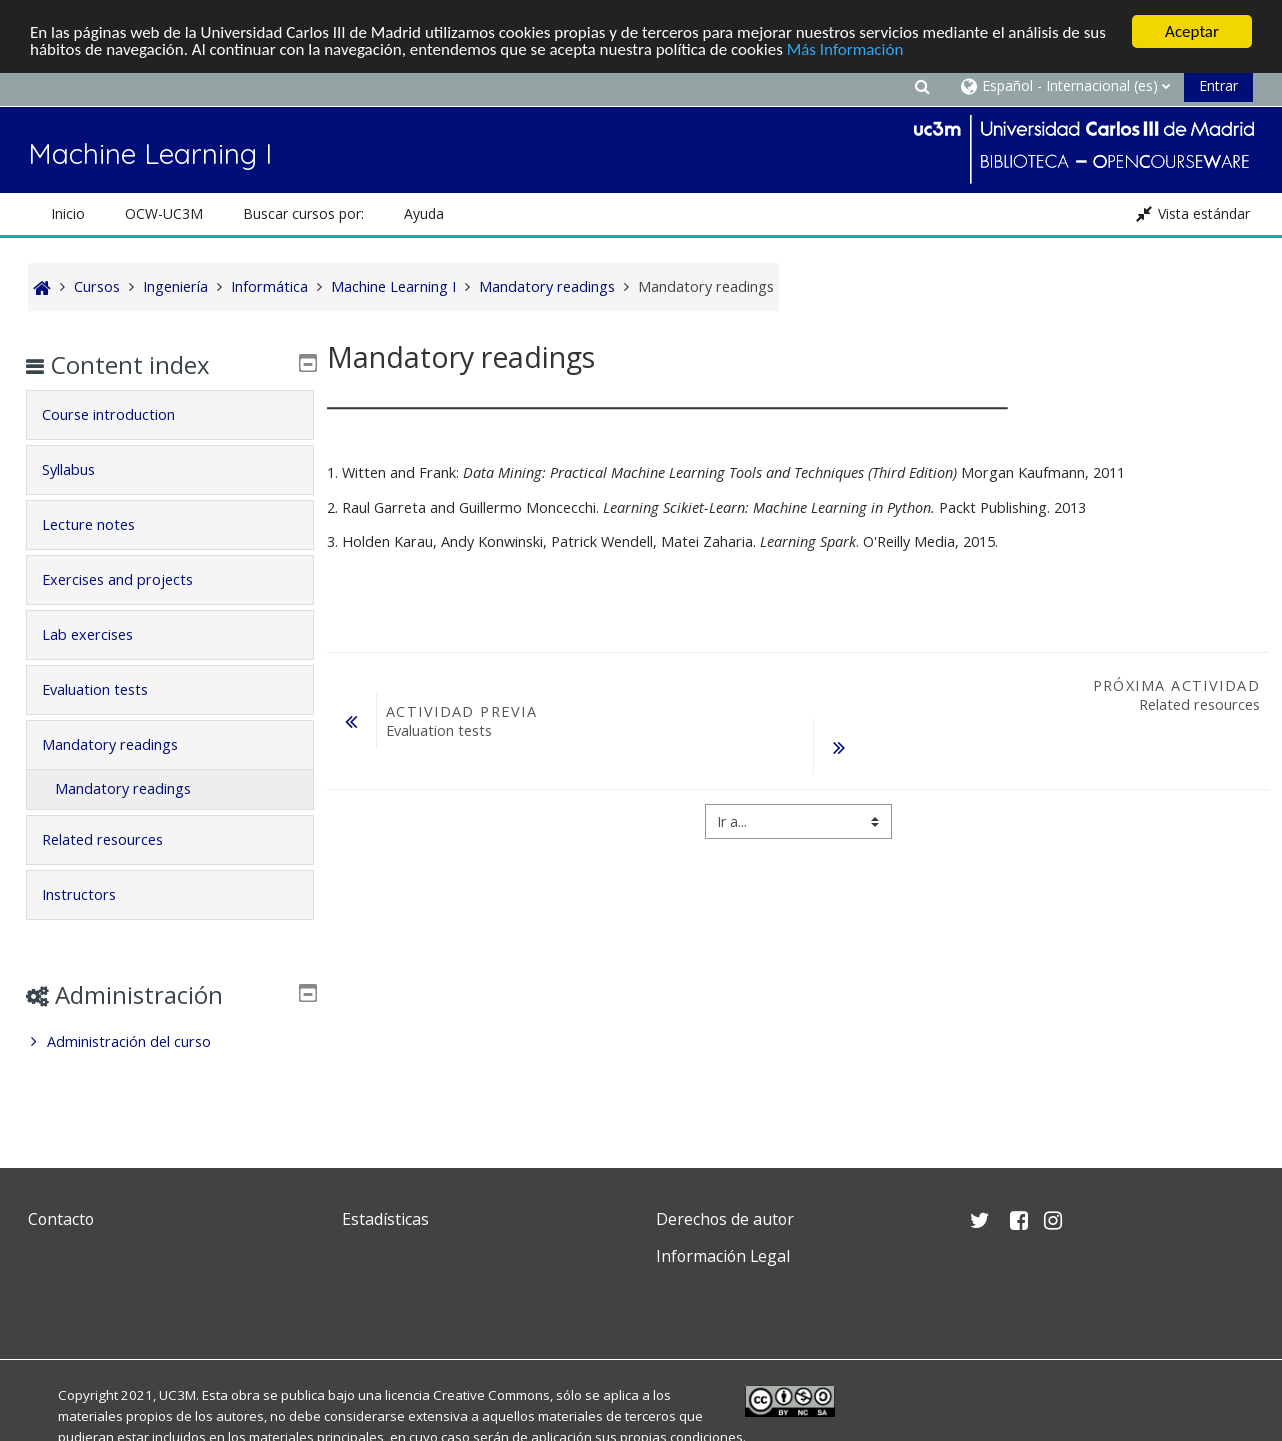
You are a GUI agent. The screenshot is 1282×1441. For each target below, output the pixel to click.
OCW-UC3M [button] (164, 213)
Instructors (93, 894)
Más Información (845, 49)
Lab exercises (101, 634)
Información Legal (723, 1256)
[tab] (169, 415)
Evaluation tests (109, 689)
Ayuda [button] (424, 213)
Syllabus (82, 469)
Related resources (116, 839)
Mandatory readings (124, 744)
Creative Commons (491, 1395)
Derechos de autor (725, 1219)
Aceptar (1192, 31)
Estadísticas (385, 1219)
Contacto (61, 1219)
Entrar (1218, 85)
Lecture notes (102, 524)
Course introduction (122, 414)
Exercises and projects (131, 579)
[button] (922, 85)
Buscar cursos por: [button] (303, 213)
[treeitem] (169, 1042)
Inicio (68, 213)
